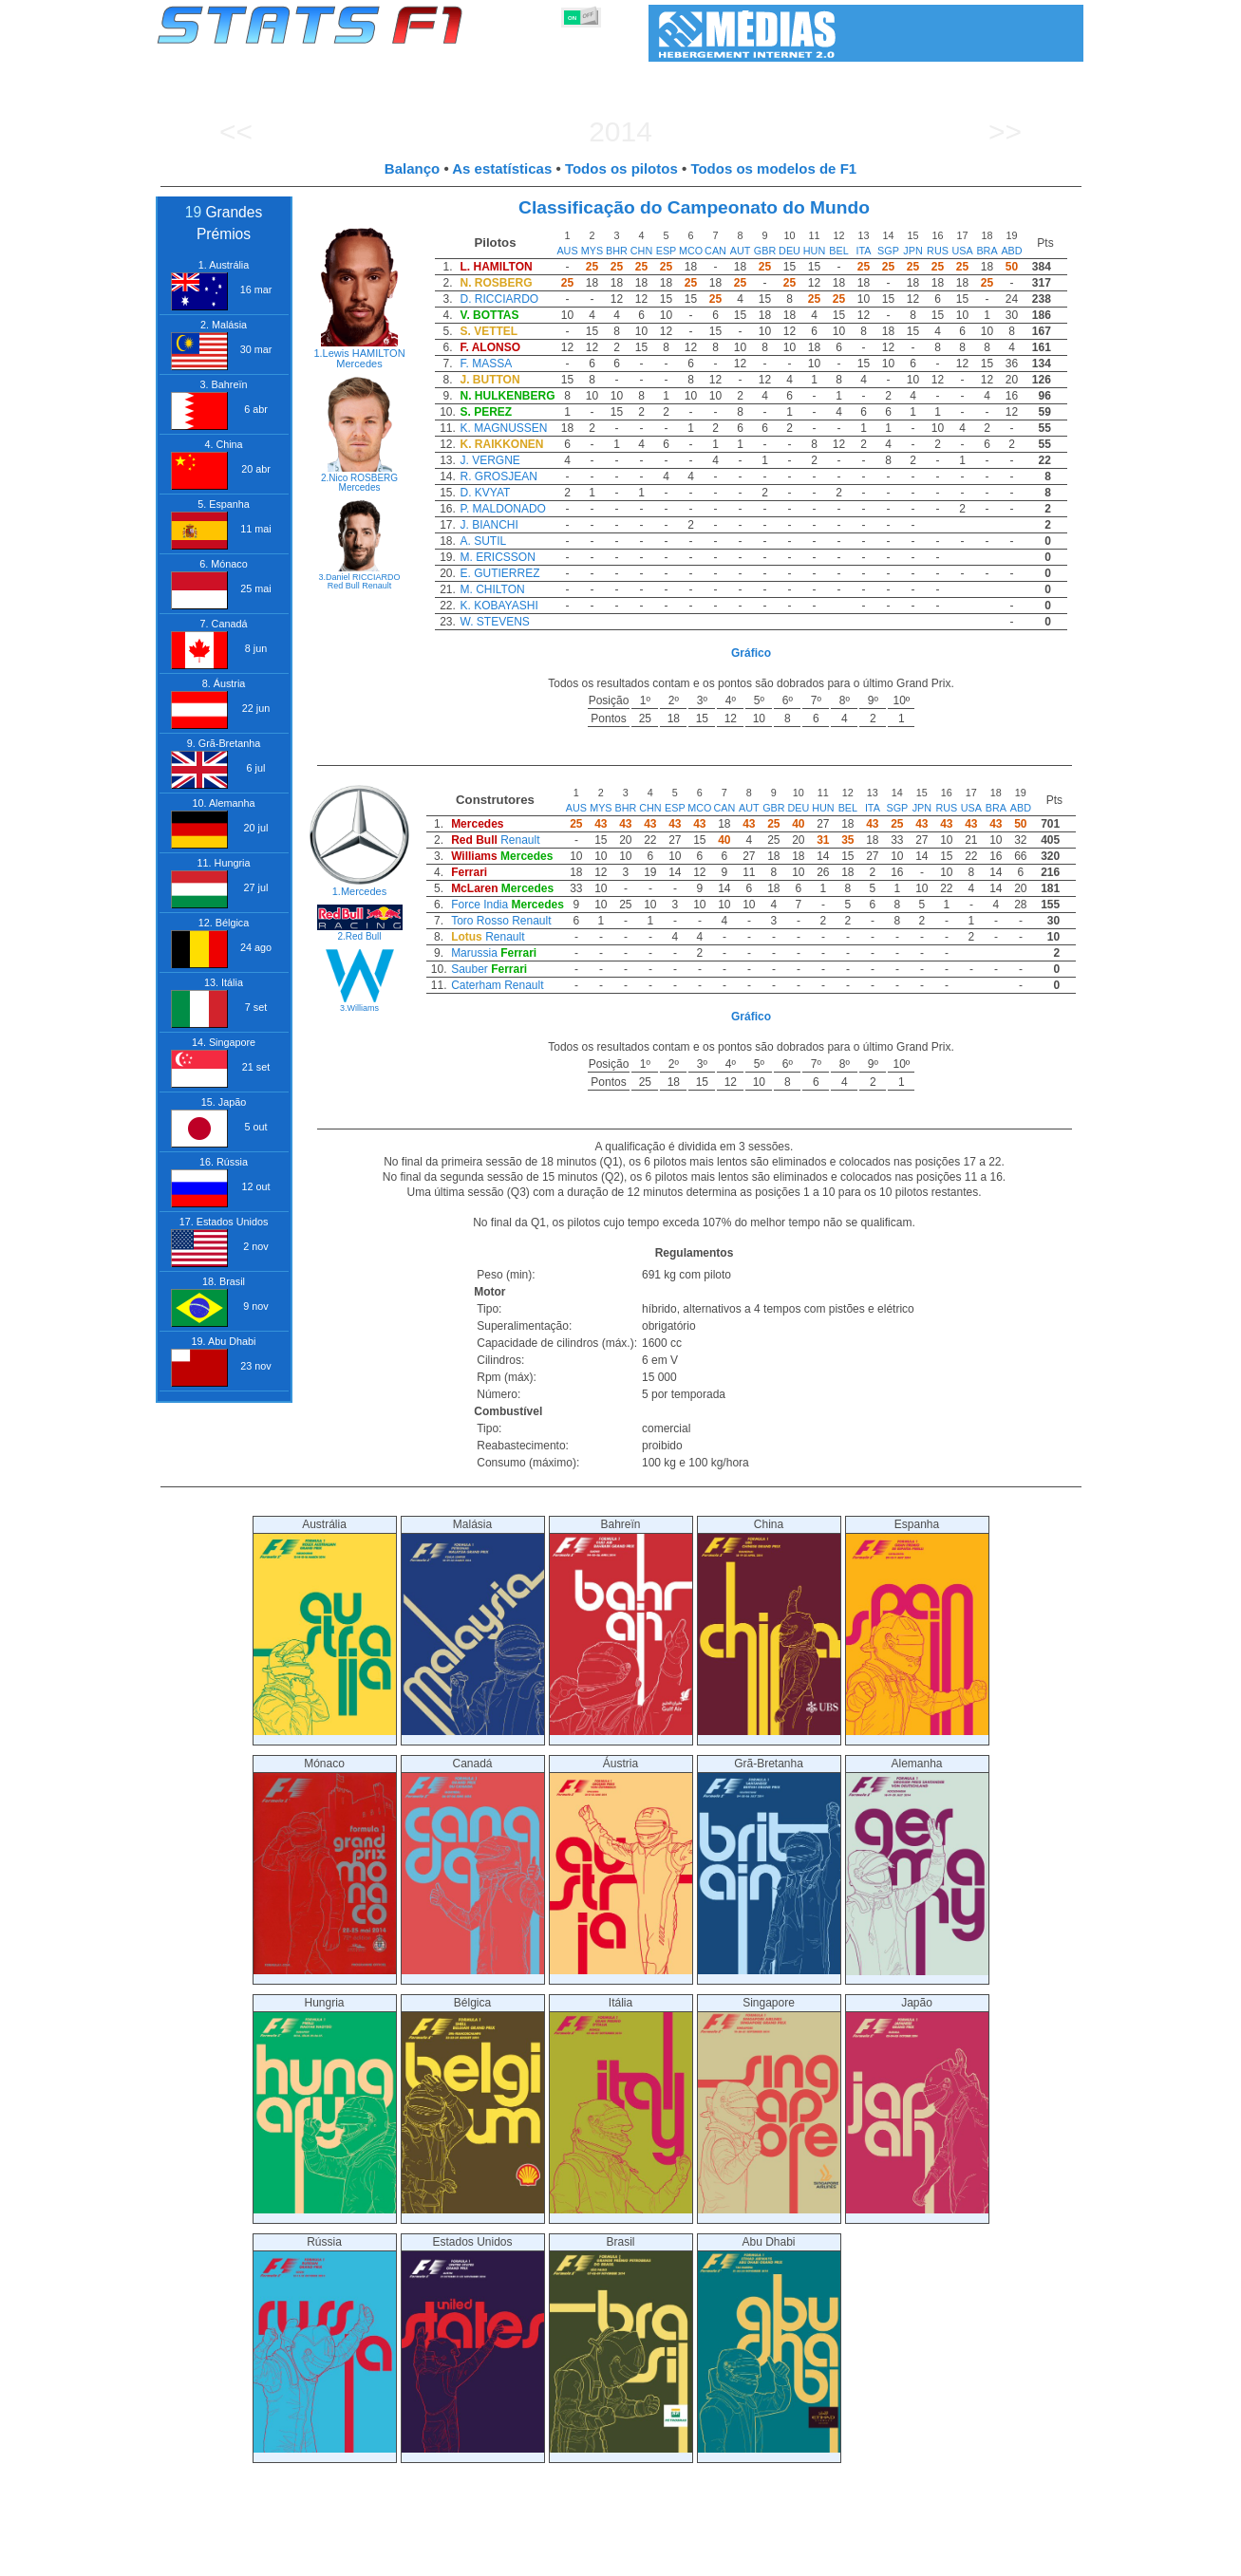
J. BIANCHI (488, 525)
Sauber (469, 969)
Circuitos (810, 2558)
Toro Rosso (480, 920)
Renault (376, 585)
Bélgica (473, 2104)
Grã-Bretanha (769, 1865)
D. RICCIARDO (499, 299)
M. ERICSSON (497, 557)
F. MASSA (486, 363)
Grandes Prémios (401, 2558)
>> (1005, 131)
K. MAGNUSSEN (503, 428)
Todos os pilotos (621, 168)
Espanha (917, 1626)
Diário (869, 2558)
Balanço (412, 168)
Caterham (476, 985)
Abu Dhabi (769, 2344)
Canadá (473, 1865)
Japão (917, 2104)
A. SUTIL (483, 541)
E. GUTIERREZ (499, 573)
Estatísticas (220, 2558)
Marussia (474, 953)
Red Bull (344, 585)
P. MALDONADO (502, 508)
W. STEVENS (494, 621)
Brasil (621, 2344)
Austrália (325, 1626)
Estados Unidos (473, 2344)
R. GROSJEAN (498, 476)
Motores (633, 2558)
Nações (746, 2558)
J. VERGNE (489, 460)
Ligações (927, 2558)
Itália (621, 2104)
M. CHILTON (492, 589)
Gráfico (751, 653)
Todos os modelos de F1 (773, 168)
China (769, 1626)
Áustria (621, 1865)
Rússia (325, 2344)
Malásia (473, 1626)
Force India (479, 904)
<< (236, 131)
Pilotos (485, 2558)
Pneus (691, 2558)
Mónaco (325, 1865)
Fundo (988, 2558)
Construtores (557, 2558)
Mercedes (359, 363)
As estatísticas (502, 168)
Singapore (769, 2104)
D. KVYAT (485, 492)
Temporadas (302, 2558)
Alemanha (917, 1866)
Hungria (325, 2104)
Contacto (1048, 2558)
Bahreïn (621, 1626)
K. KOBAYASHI (498, 605)
